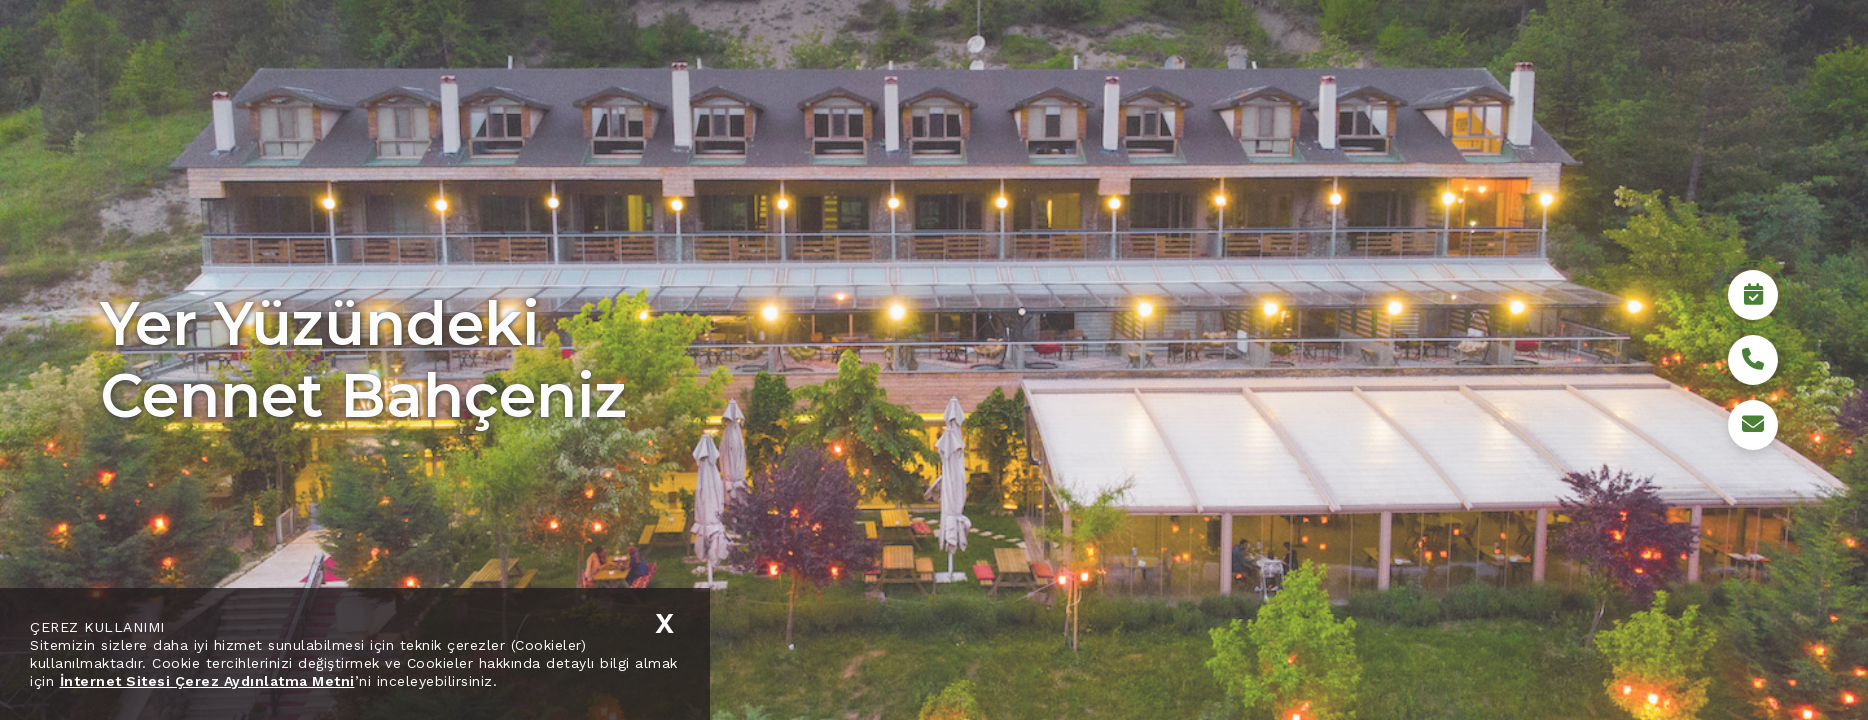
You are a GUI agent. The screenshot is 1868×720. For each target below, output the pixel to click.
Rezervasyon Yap (1663, 665)
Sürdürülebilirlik (1394, 65)
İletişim (1663, 65)
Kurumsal (1191, 65)
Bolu (1503, 65)
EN (410, 66)
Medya (1578, 65)
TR (358, 66)
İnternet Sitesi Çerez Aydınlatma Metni (207, 681)
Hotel (1281, 65)
